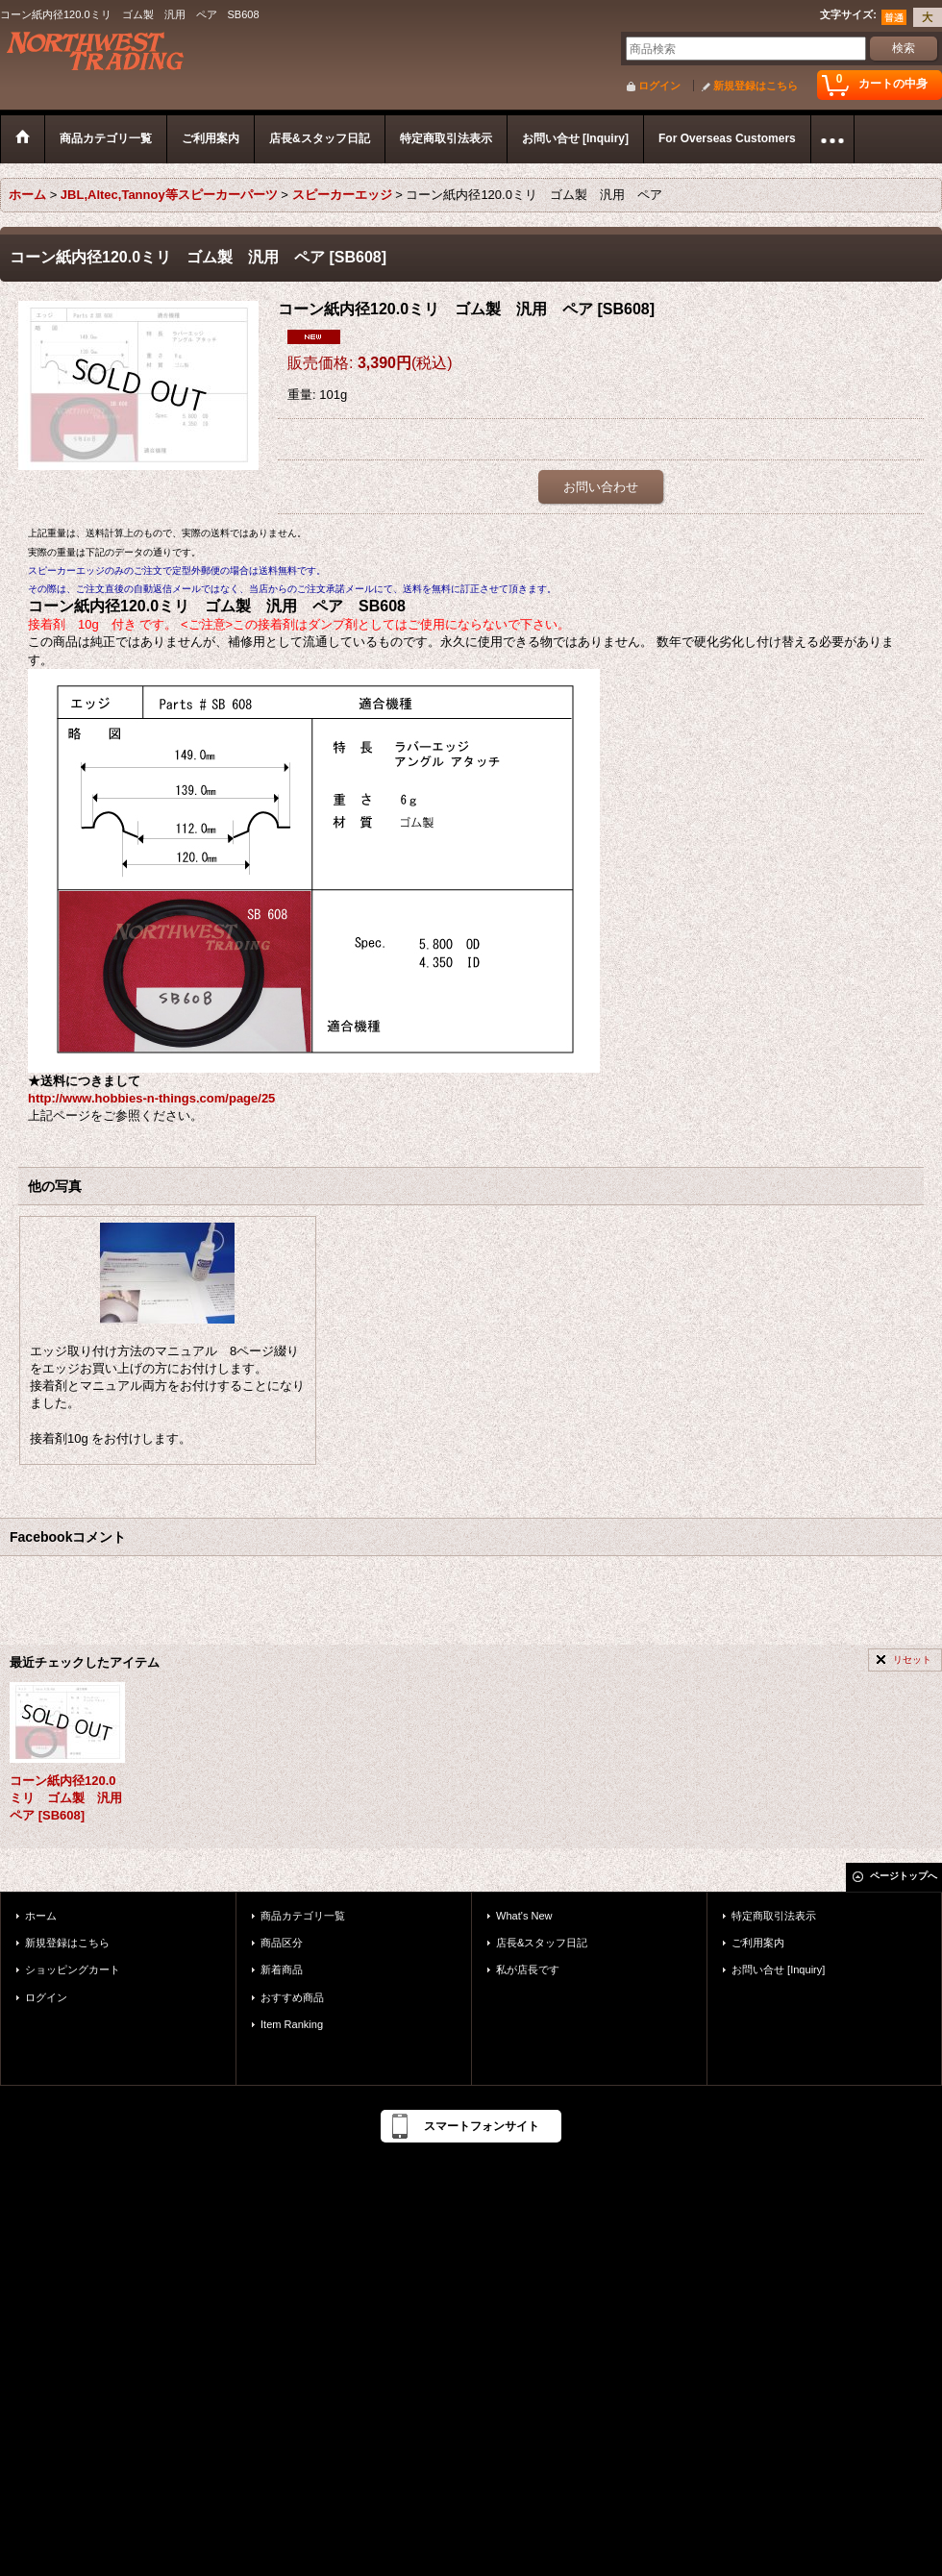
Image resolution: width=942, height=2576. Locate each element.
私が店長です (527, 1969)
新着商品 (281, 1969)
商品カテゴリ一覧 (302, 1915)
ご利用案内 (757, 1942)
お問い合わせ (600, 487)
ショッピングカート (72, 1969)
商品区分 (281, 1942)
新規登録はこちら (755, 85)
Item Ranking (291, 2024)
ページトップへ (903, 1875)
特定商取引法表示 (773, 1915)
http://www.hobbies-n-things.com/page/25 (151, 1098)
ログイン (659, 85)
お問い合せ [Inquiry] (778, 1969)
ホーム (41, 1915)
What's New (524, 1915)
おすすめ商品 (292, 1997)
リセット (912, 1659)
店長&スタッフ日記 (541, 1942)
